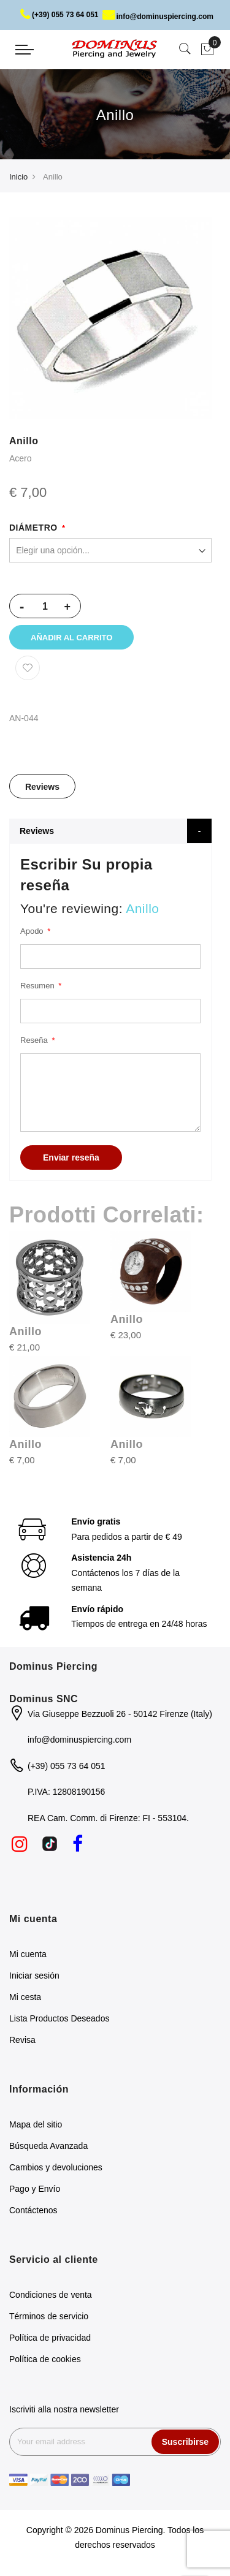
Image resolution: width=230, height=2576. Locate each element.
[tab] (42, 788)
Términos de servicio (48, 2318)
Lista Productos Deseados (59, 2021)
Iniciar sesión (34, 1978)
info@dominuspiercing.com (157, 16)
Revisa (22, 2042)
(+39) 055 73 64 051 (59, 14)
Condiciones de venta (50, 2296)
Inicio (18, 176)
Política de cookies (45, 2361)
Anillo (25, 1333)
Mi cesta (25, 1999)
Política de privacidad (50, 2339)
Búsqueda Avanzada (48, 2148)
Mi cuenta (28, 1956)
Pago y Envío (34, 2190)
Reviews (42, 789)
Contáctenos (33, 2212)
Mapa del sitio (35, 2126)
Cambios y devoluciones (55, 2169)
